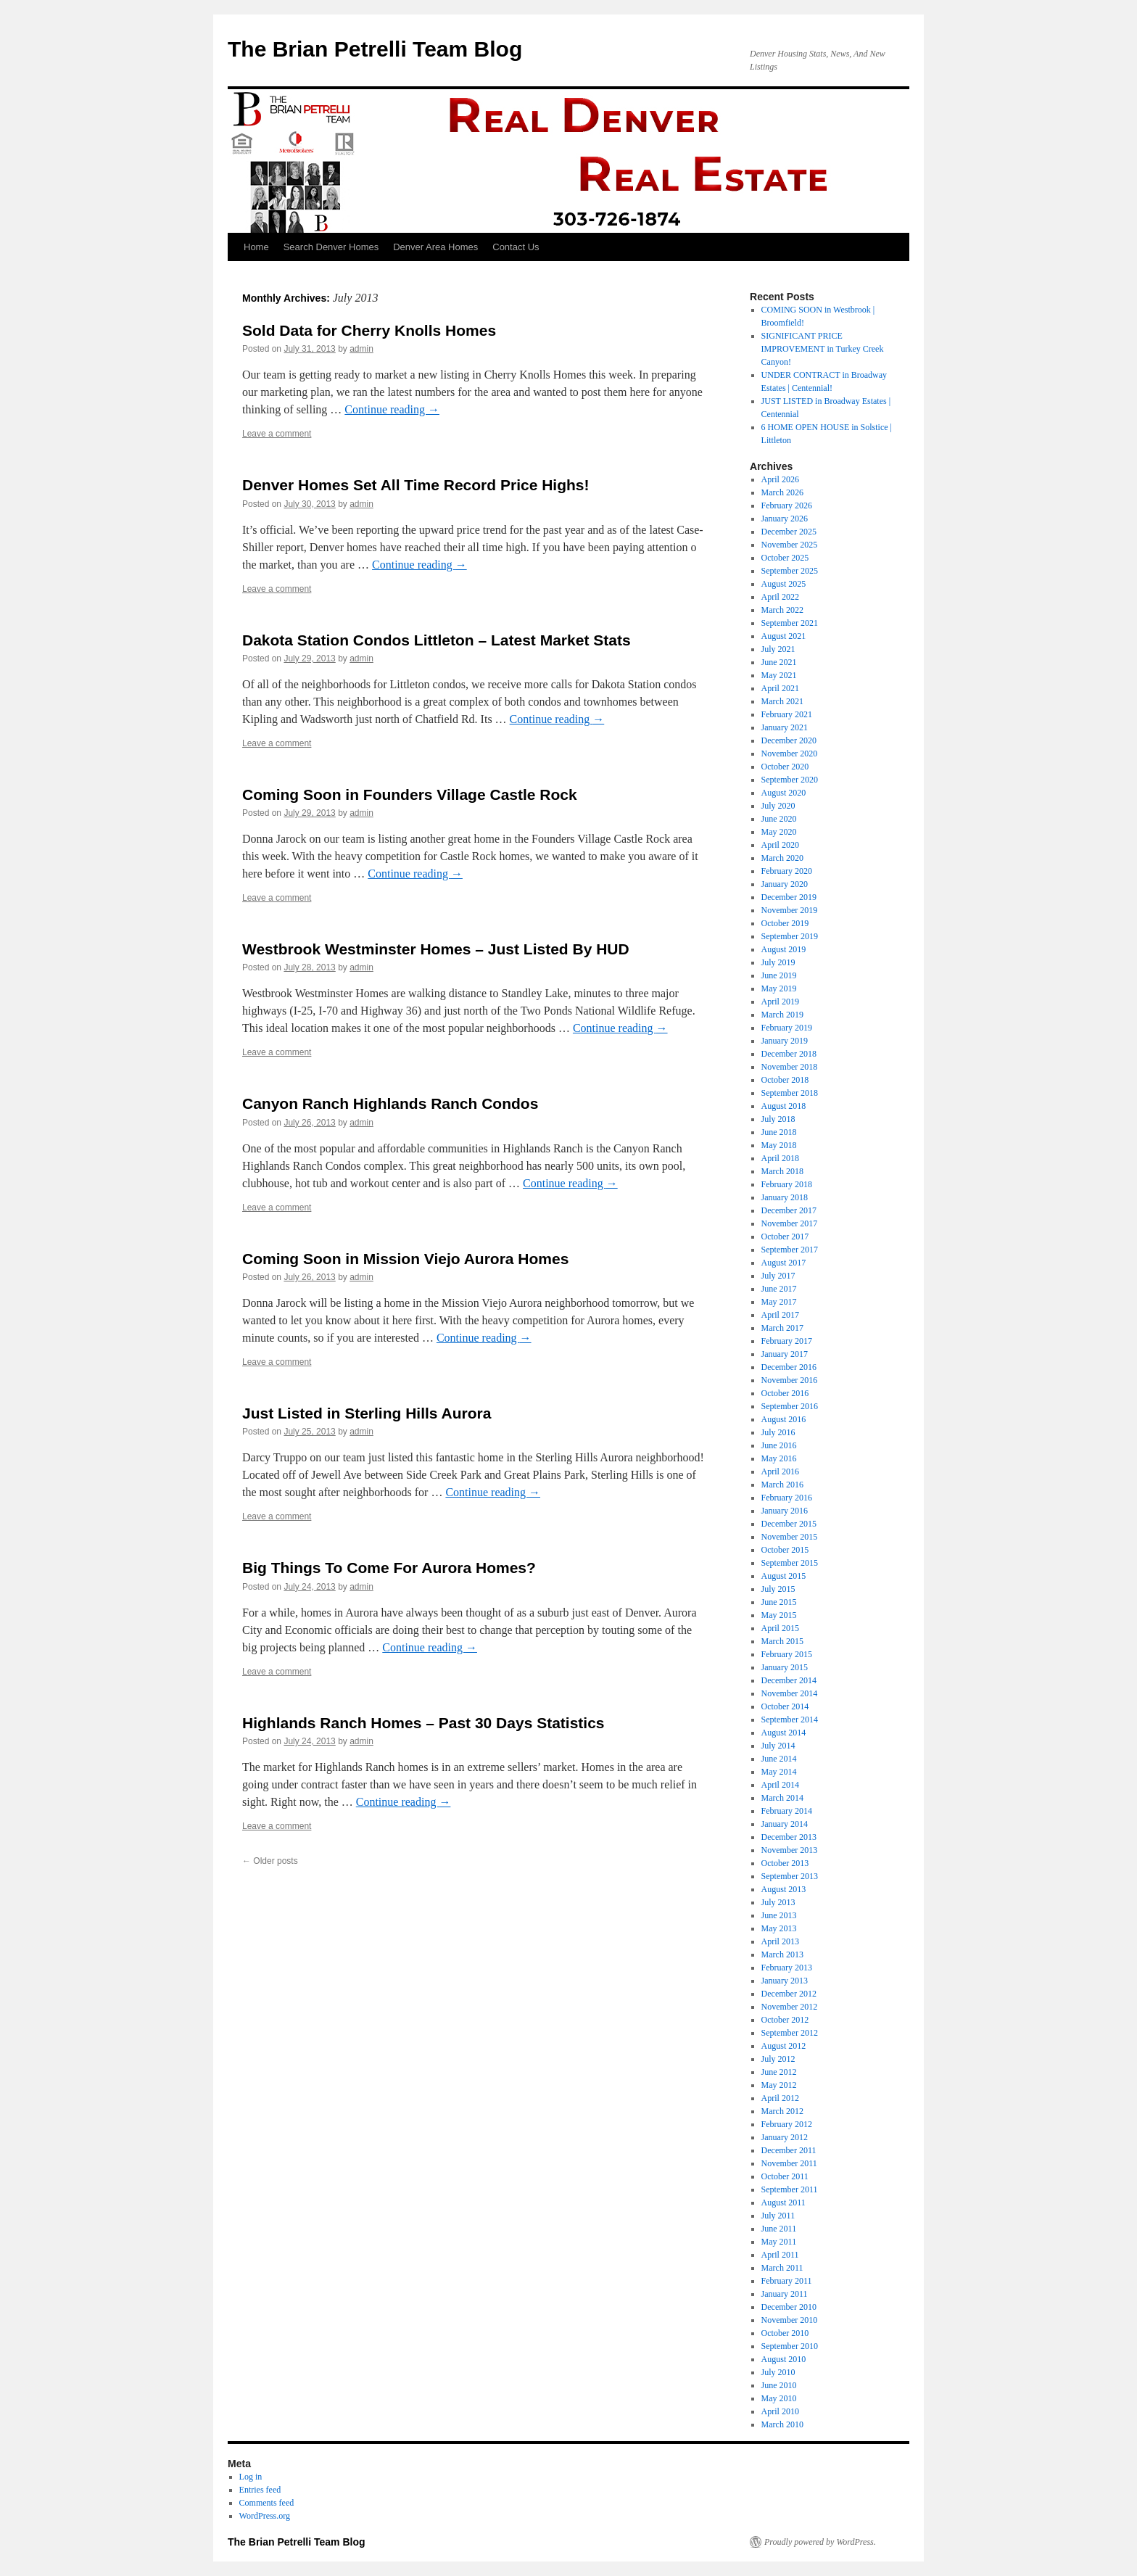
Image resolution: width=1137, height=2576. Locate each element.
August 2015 (783, 1576)
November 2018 (789, 1067)
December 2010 (788, 2307)
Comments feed (266, 2503)
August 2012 (783, 2046)
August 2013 (783, 1889)
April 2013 (780, 1941)
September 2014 (789, 1719)
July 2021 (778, 649)
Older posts (270, 1861)
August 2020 (783, 793)
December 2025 (788, 532)
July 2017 (778, 1276)
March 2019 (782, 1015)
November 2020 (789, 753)
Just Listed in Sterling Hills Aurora (366, 1413)
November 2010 (789, 2320)
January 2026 (784, 518)
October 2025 (785, 558)
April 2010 (780, 2411)
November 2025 (789, 545)
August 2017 (783, 1263)
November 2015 (789, 1537)
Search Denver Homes (331, 247)
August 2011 (783, 2202)
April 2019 (780, 1001)
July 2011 (778, 2215)
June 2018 (779, 1132)
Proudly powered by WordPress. (820, 2542)
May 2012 (779, 2085)
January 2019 (784, 1041)
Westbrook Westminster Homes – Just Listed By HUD (435, 949)
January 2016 (784, 1511)
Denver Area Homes (435, 247)
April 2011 (780, 2255)
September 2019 (789, 936)
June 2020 (779, 819)
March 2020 (782, 858)
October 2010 (785, 2333)
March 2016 (782, 1484)
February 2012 (786, 2124)
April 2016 (780, 1471)
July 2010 (778, 2372)
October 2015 (785, 1550)
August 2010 (783, 2359)
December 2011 (788, 2150)
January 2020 (784, 884)
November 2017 (789, 1223)
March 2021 (782, 701)
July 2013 (778, 1902)
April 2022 (780, 597)
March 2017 (782, 1328)
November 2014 (789, 1693)
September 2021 (789, 623)
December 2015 (788, 1524)
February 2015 (786, 1654)
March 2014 (782, 1798)
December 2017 (788, 1210)
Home (256, 247)
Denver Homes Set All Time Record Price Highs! (416, 484)
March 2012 (782, 2111)
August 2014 (783, 1732)
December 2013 (788, 1837)
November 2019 (789, 910)
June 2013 (779, 1915)
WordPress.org (264, 2516)
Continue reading (391, 409)
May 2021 (779, 675)
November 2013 (789, 1850)
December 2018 (788, 1054)
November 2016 (789, 1380)
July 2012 (778, 2059)
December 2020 (788, 740)
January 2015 (784, 1667)
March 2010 (782, 2424)
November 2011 (789, 2163)
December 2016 (788, 1367)
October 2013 (785, 1863)
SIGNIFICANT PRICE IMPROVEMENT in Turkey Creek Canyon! (822, 349)
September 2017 (789, 1249)
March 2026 (782, 492)
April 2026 (780, 479)
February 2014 (786, 1811)
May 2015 (779, 1615)
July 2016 (778, 1432)
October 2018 (785, 1080)
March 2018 (782, 1171)
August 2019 (783, 949)
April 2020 (780, 845)
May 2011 (779, 2242)
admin (361, 349)
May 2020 (779, 832)
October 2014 (785, 1706)
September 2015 (789, 1563)
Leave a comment (276, 434)
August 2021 (783, 636)
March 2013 (782, 1954)
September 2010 (789, 2346)
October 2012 (785, 2020)
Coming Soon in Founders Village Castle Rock (409, 794)
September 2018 (789, 1093)
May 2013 (779, 1928)
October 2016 (785, 1393)
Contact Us (515, 247)
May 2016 (779, 1458)
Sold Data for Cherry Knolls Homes (369, 330)
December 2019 (788, 897)
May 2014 (779, 1772)
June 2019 (779, 975)
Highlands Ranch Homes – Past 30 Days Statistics (423, 1722)
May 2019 (779, 988)
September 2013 (789, 1876)
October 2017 (785, 1236)
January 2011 (784, 2294)
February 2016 (786, 1498)
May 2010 (779, 2398)
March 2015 (782, 1641)
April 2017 (780, 1315)
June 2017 (779, 1289)
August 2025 (783, 584)
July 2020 (778, 806)
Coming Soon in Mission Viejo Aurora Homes (405, 1258)
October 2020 (785, 766)
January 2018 (784, 1197)
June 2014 (779, 1759)
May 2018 (779, 1145)
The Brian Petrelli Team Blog (375, 49)
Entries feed (260, 2490)
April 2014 (780, 1785)
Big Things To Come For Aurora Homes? (389, 1567)
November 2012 (789, 2007)
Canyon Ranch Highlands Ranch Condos (390, 1103)
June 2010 (779, 2385)
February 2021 (786, 714)
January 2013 (784, 1981)
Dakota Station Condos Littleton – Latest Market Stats (436, 640)
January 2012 (784, 2137)
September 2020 (789, 780)
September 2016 (789, 1406)
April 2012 (780, 2098)
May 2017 (779, 1302)
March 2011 (782, 2268)
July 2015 (778, 1589)
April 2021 (780, 688)
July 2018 (778, 1119)
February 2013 (786, 1967)
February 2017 (786, 1341)
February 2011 (786, 2281)
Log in (250, 2477)
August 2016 (783, 1419)
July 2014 (778, 1746)
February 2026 (786, 505)
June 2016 (779, 1445)
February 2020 (786, 871)
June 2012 (779, 2072)
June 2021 (779, 662)
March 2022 (782, 610)
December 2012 (788, 1994)
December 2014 (788, 1680)
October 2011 (785, 2176)
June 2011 (779, 2229)
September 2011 (789, 2189)
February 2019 (786, 1028)
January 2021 (784, 727)
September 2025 (789, 571)
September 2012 (789, 2033)
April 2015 (780, 1628)
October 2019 (785, 923)
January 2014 (784, 1824)
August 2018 (783, 1106)
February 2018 (786, 1184)
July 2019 (778, 962)
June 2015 (779, 1602)
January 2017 (784, 1354)
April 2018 (780, 1158)
